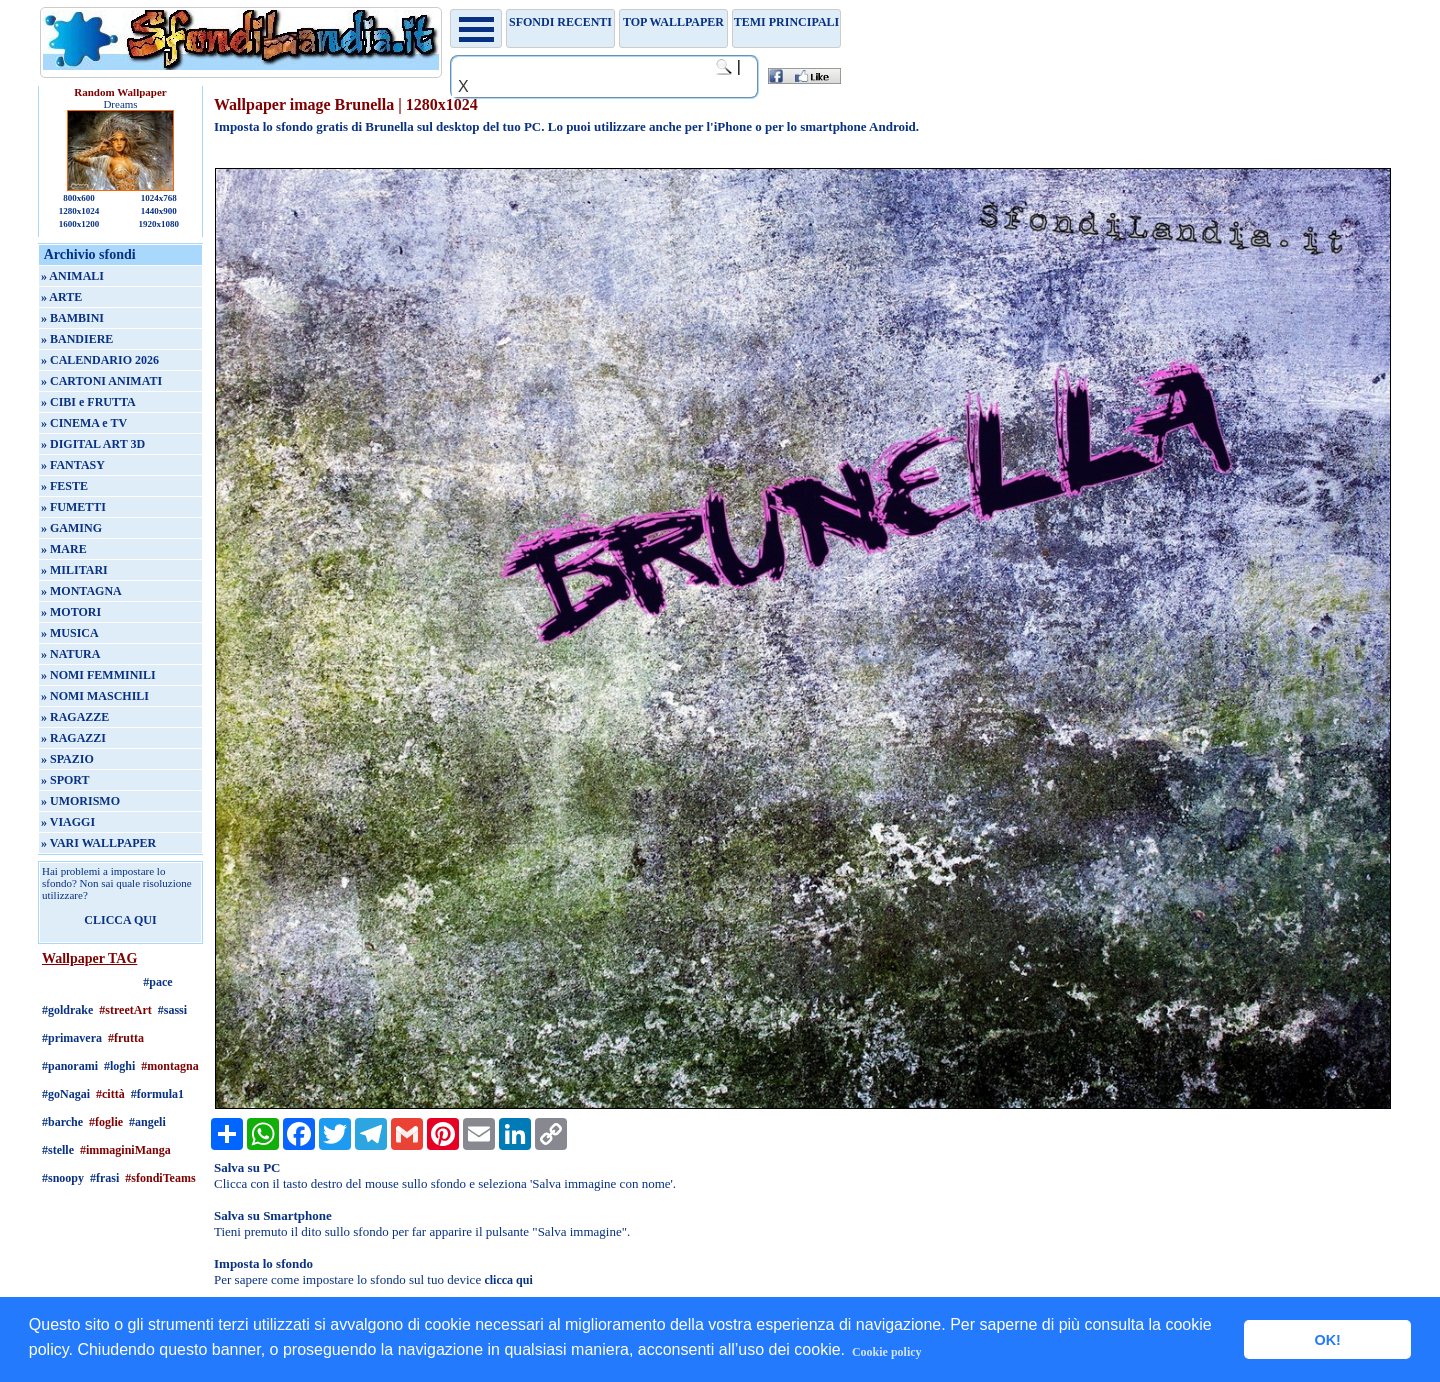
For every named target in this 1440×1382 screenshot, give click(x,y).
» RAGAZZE (75, 717)
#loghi (119, 1066)
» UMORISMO (80, 801)
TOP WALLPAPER (673, 22)
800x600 (79, 198)
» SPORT (65, 780)
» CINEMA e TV (84, 423)
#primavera (72, 1038)
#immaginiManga (125, 1150)
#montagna (169, 1066)
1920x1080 (159, 224)
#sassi (172, 1010)
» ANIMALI (72, 276)
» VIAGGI (68, 822)
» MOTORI (71, 612)
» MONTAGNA (81, 591)
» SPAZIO (67, 759)
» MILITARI (74, 570)
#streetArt (125, 1010)
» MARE (64, 549)
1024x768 (159, 198)
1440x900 (159, 211)
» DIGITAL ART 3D (93, 444)
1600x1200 (79, 224)
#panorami (70, 1066)
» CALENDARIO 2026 (100, 360)
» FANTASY (73, 465)
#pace (157, 982)
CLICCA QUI (120, 920)
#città (110, 1094)
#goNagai (66, 1094)
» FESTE (64, 486)
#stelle (58, 1150)
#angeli (147, 1122)
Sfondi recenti (560, 22)
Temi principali (786, 22)
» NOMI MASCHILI (95, 696)
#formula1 (157, 1094)
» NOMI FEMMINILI (98, 675)
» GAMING (71, 528)
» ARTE (61, 297)
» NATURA (70, 654)
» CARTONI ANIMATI (101, 381)
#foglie (106, 1122)
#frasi (104, 1178)
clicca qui (508, 1280)
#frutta (126, 1038)
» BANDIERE (77, 339)
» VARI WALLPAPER (98, 843)
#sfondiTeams (160, 1178)
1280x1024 (79, 211)
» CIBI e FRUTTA (88, 402)
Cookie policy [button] (887, 1352)
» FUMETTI (73, 507)
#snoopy (63, 1178)
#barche (62, 1122)
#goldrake (67, 1010)
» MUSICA (70, 633)
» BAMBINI (72, 318)
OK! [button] (1327, 1340)
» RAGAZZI (73, 738)
